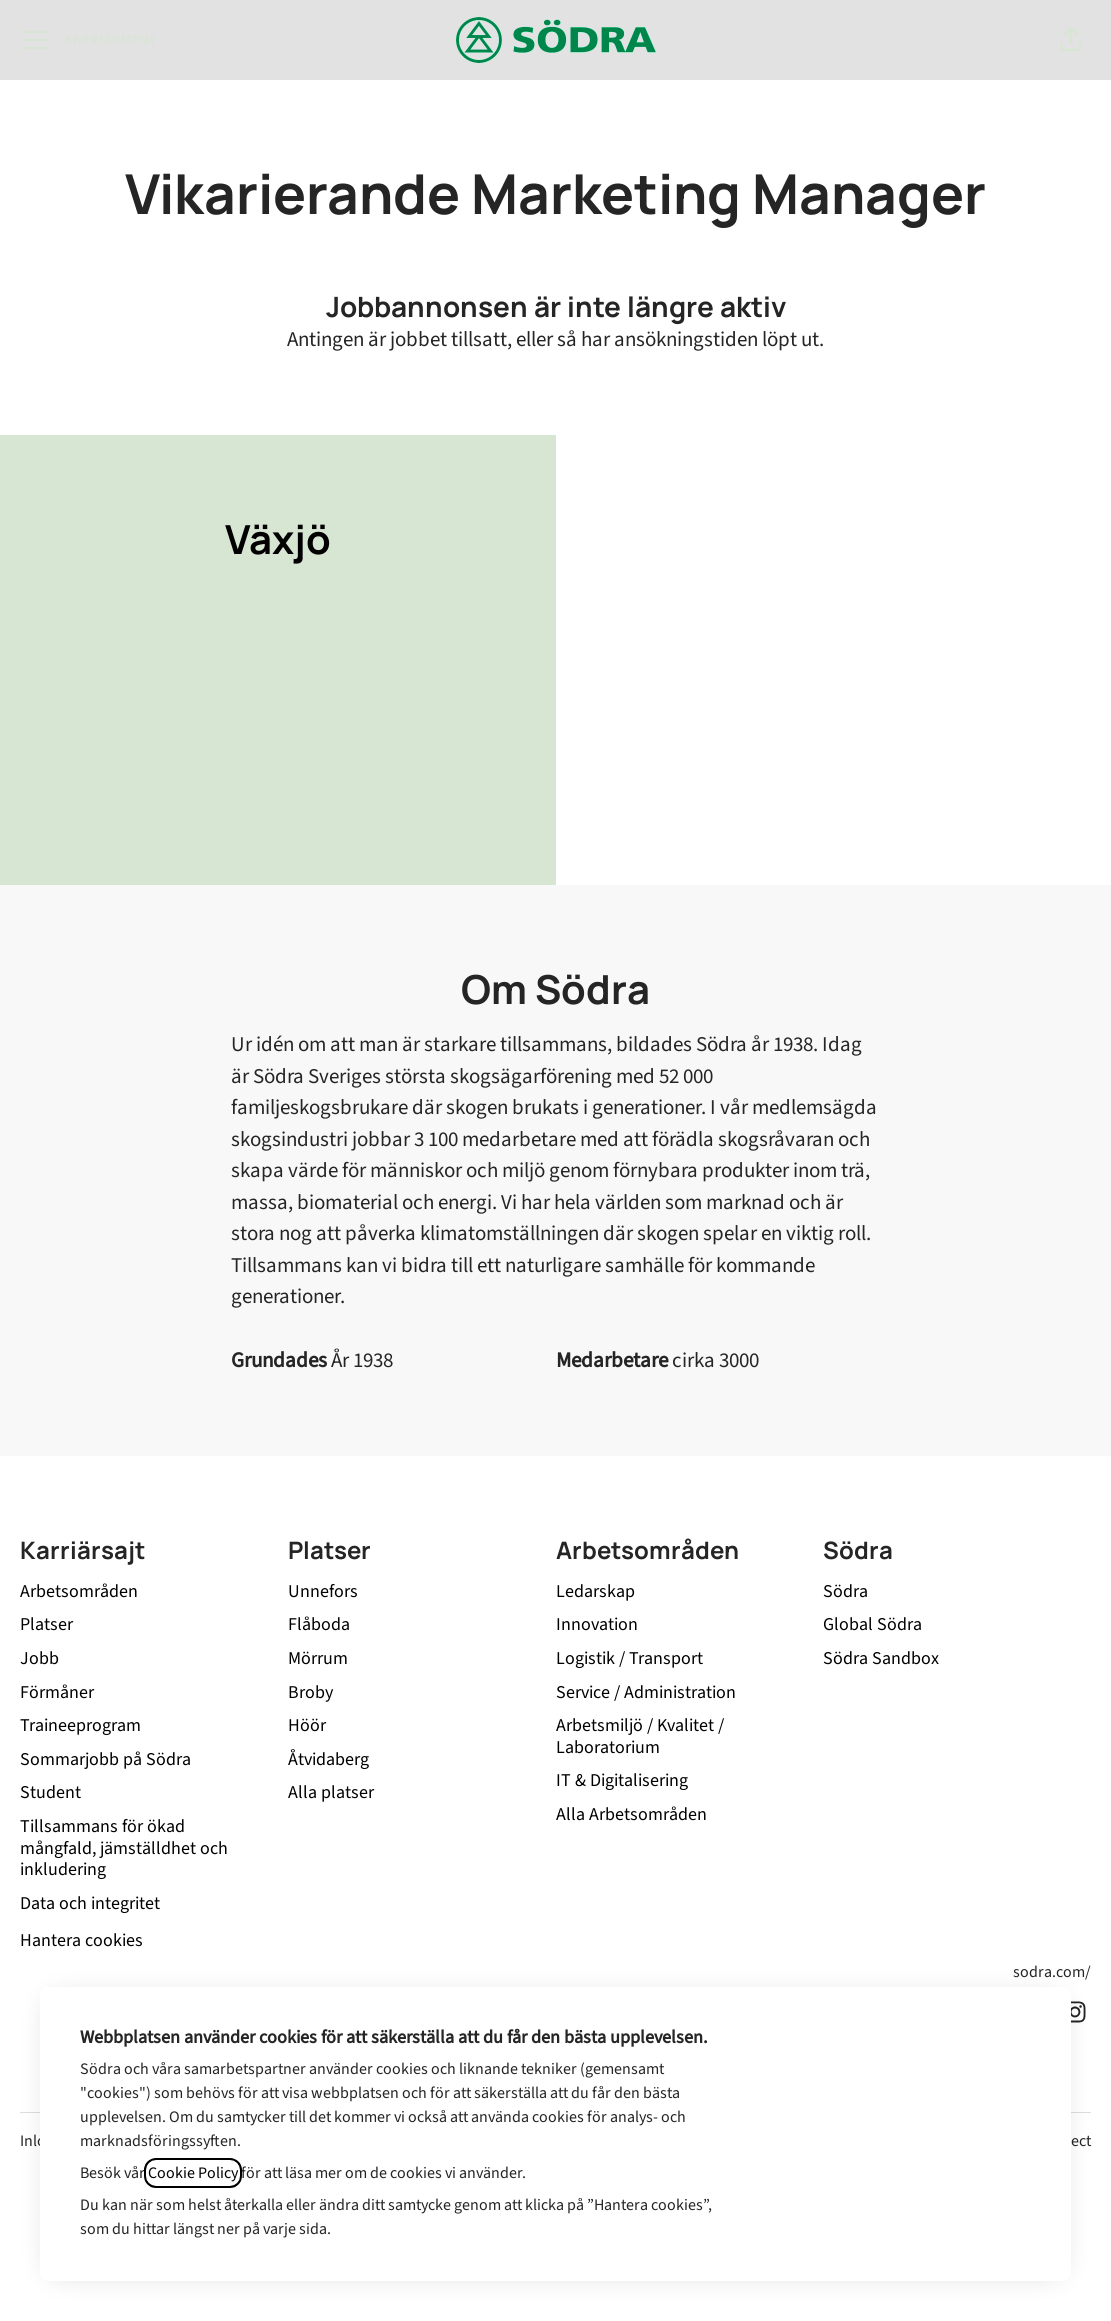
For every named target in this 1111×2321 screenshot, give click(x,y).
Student (50, 1792)
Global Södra (872, 1624)
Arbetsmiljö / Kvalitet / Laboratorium (640, 1736)
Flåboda (319, 1624)
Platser (46, 1624)
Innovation (597, 1624)
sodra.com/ (1052, 1972)
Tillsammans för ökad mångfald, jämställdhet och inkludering (124, 1848)
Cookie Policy (193, 2173)
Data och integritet (90, 1903)
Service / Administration (646, 1692)
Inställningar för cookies (893, 2198)
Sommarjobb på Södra (105, 1759)
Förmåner (57, 1692)
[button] (1071, 40)
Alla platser (331, 1792)
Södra (845, 1591)
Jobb (39, 1658)
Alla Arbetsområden (631, 1814)
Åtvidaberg (328, 1759)
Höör (307, 1725)
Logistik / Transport (629, 1658)
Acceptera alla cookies (893, 2086)
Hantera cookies (81, 1940)
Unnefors (323, 1591)
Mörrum (318, 1658)
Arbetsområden (79, 1591)
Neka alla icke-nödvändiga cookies (893, 2142)
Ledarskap (595, 1591)
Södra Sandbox (881, 1658)
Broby (310, 1692)
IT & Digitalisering (622, 1780)
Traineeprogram (80, 1725)
